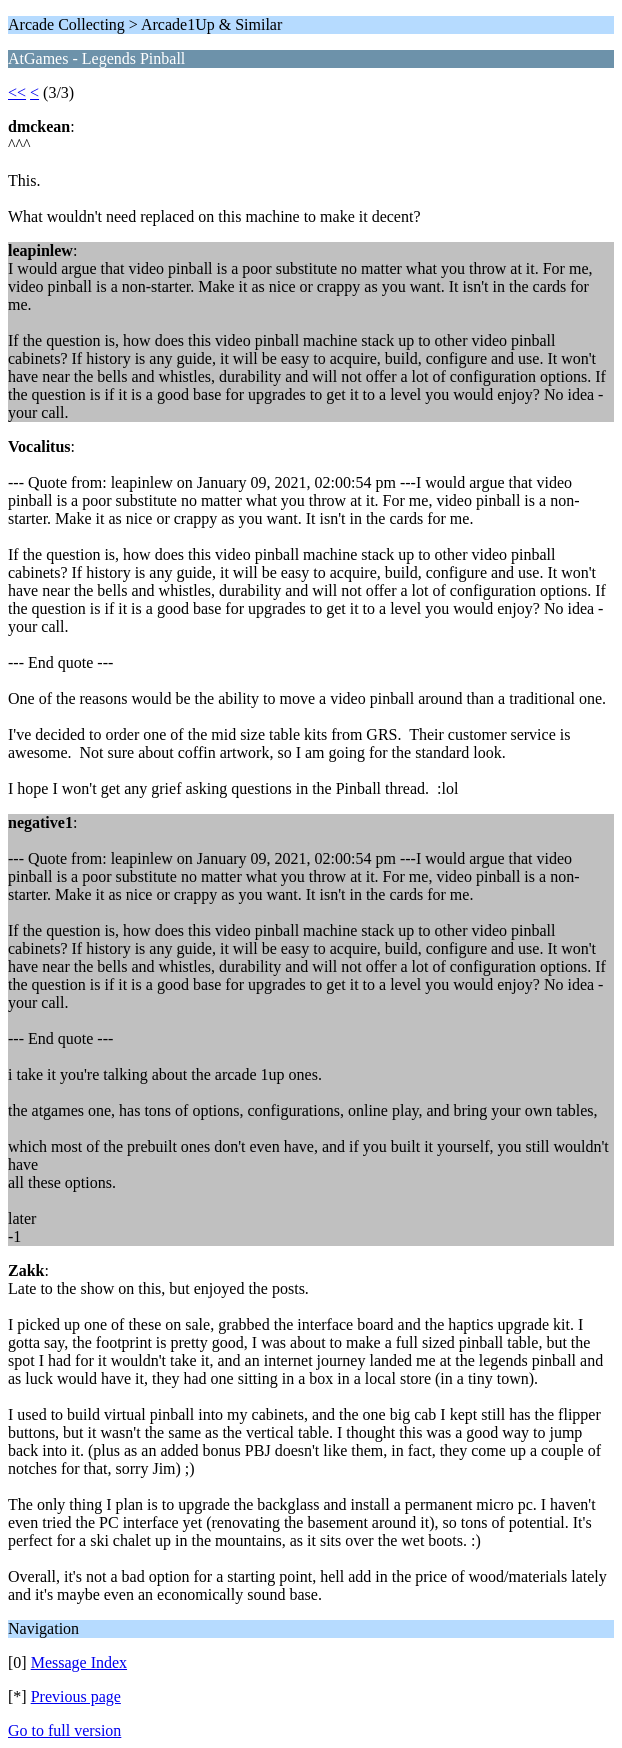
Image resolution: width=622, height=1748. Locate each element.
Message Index (79, 1662)
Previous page (76, 1696)
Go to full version (64, 1730)
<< (17, 92)
